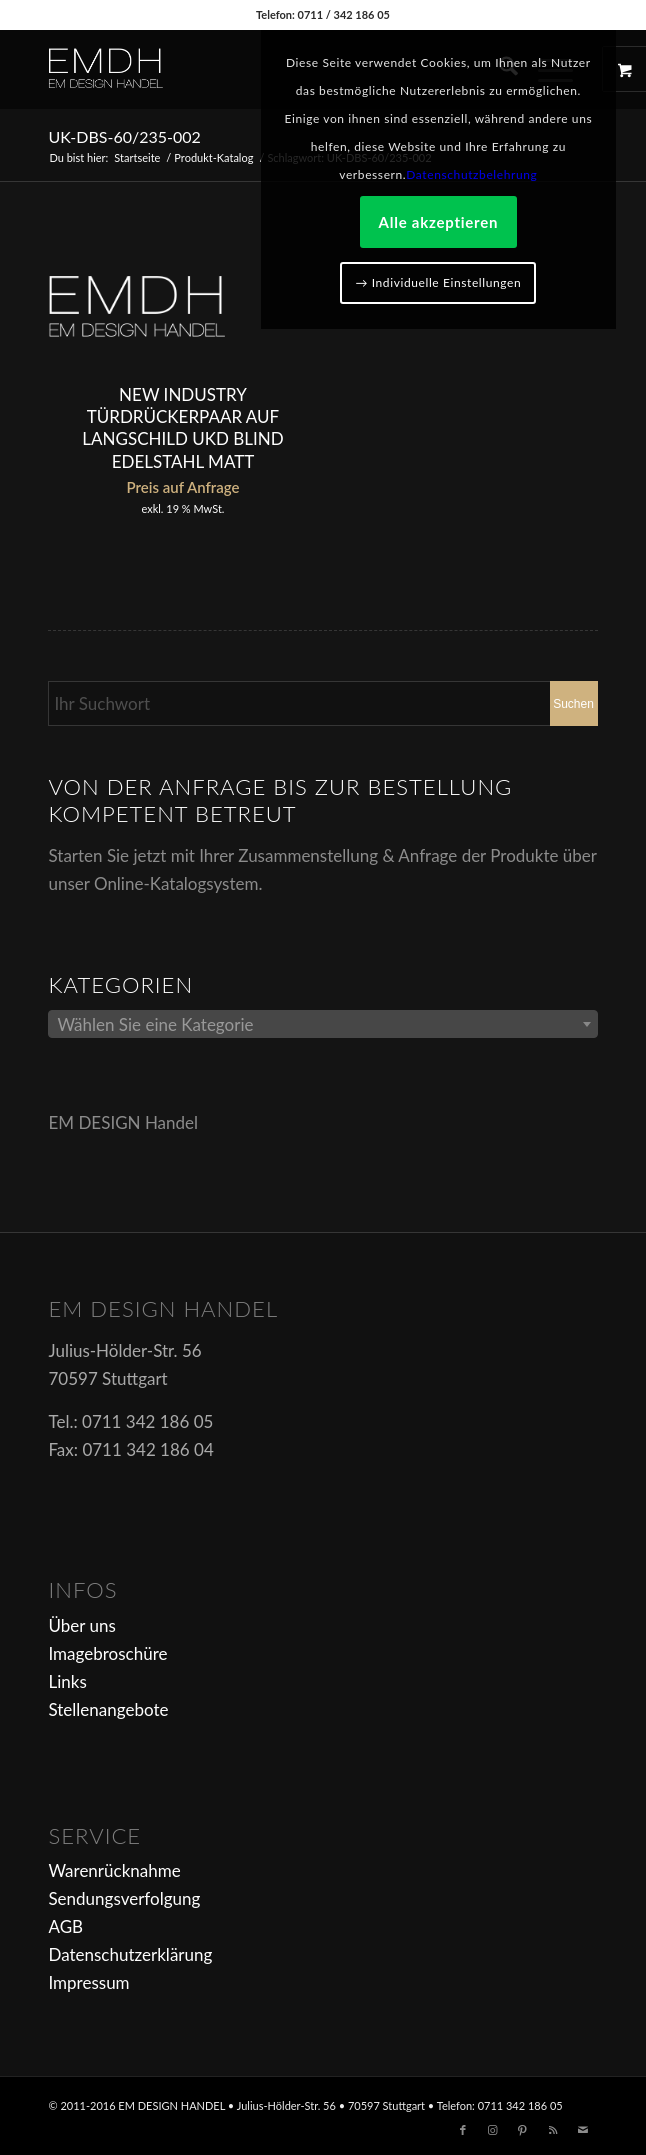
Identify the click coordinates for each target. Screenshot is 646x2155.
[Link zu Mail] (583, 2130)
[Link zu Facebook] (463, 2130)
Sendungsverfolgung (124, 1898)
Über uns (81, 1625)
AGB (65, 1926)
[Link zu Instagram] (493, 2130)
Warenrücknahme (114, 1870)
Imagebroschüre (107, 1653)
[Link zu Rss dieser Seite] (553, 2130)
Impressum (88, 1982)
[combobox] (322, 1024)
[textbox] (322, 1025)
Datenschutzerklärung (130, 1954)
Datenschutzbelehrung (471, 174)
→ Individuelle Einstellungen (438, 282)
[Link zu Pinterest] (523, 2130)
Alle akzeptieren (439, 222)
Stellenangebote (108, 1709)
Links (67, 1681)
